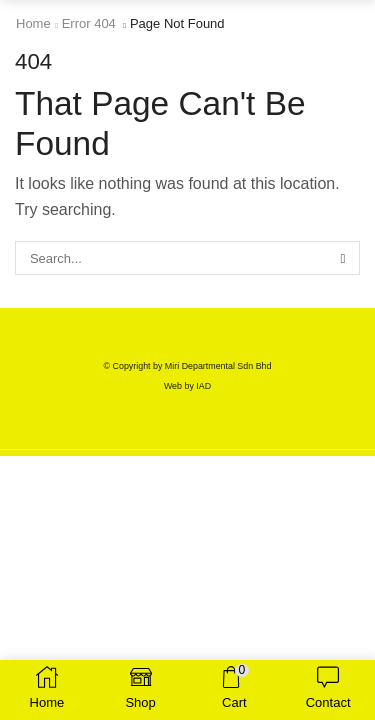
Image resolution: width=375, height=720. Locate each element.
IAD (203, 386)
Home (33, 23)
